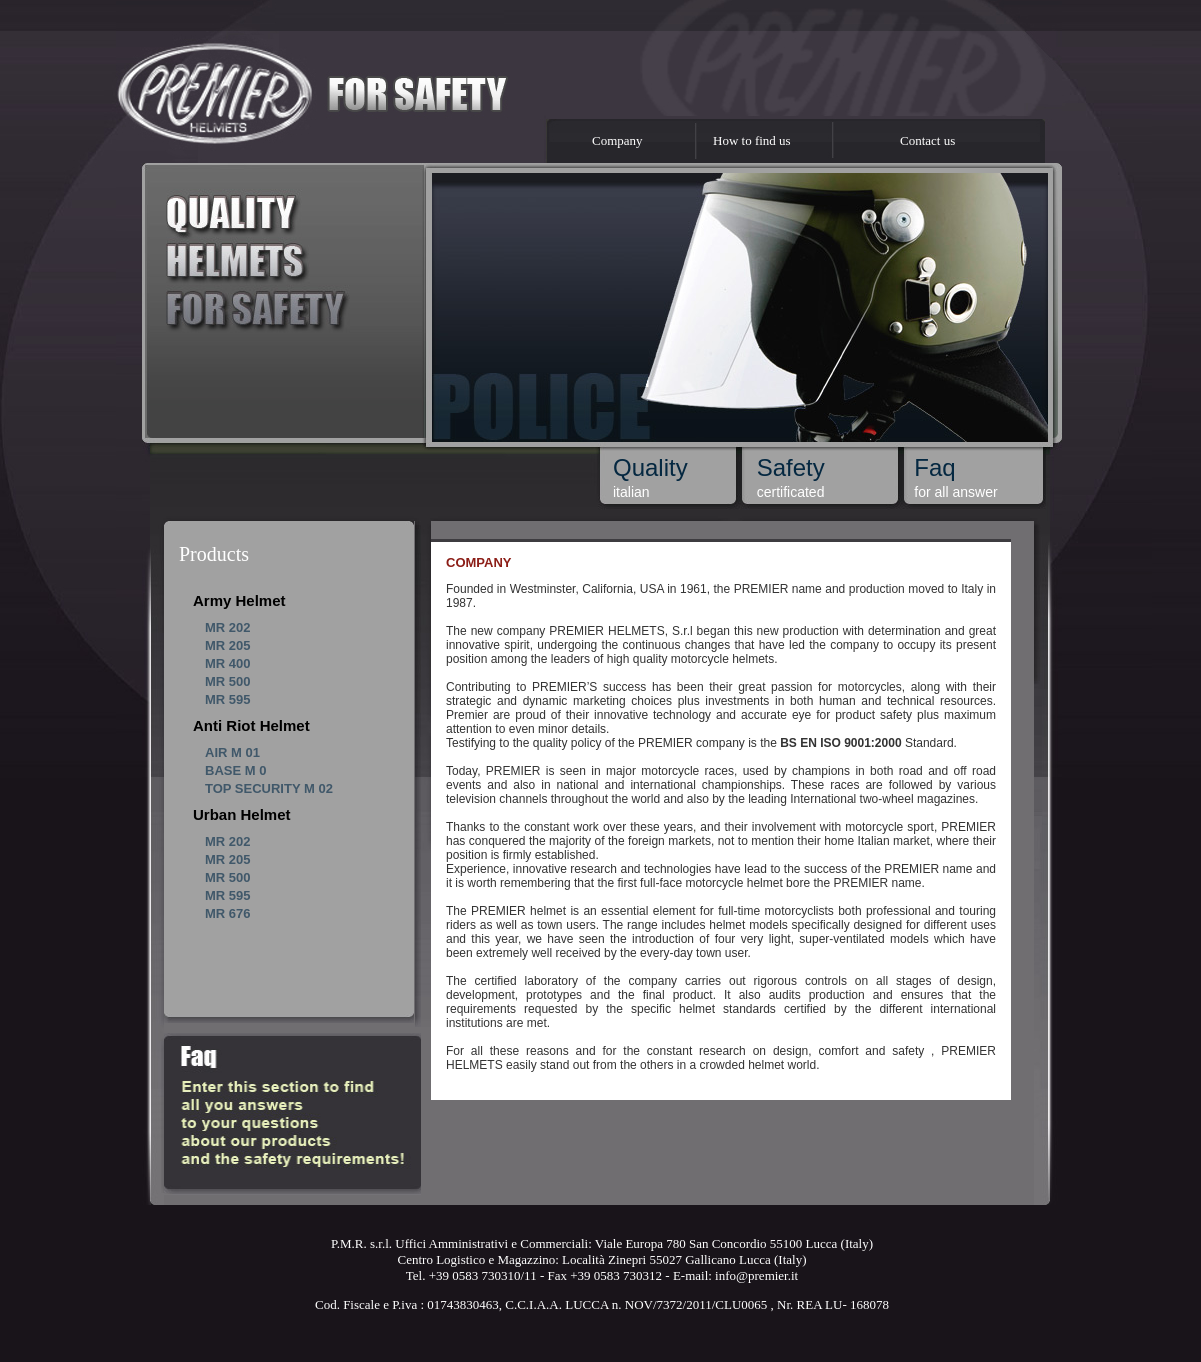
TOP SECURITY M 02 (269, 788)
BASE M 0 (235, 770)
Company (617, 140)
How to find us (752, 140)
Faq (934, 467)
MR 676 (228, 913)
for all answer (955, 492)
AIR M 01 (232, 752)
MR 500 (228, 681)
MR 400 (228, 663)
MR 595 (228, 699)
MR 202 (228, 627)
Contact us (927, 140)
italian (631, 492)
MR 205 (228, 645)
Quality (650, 467)
